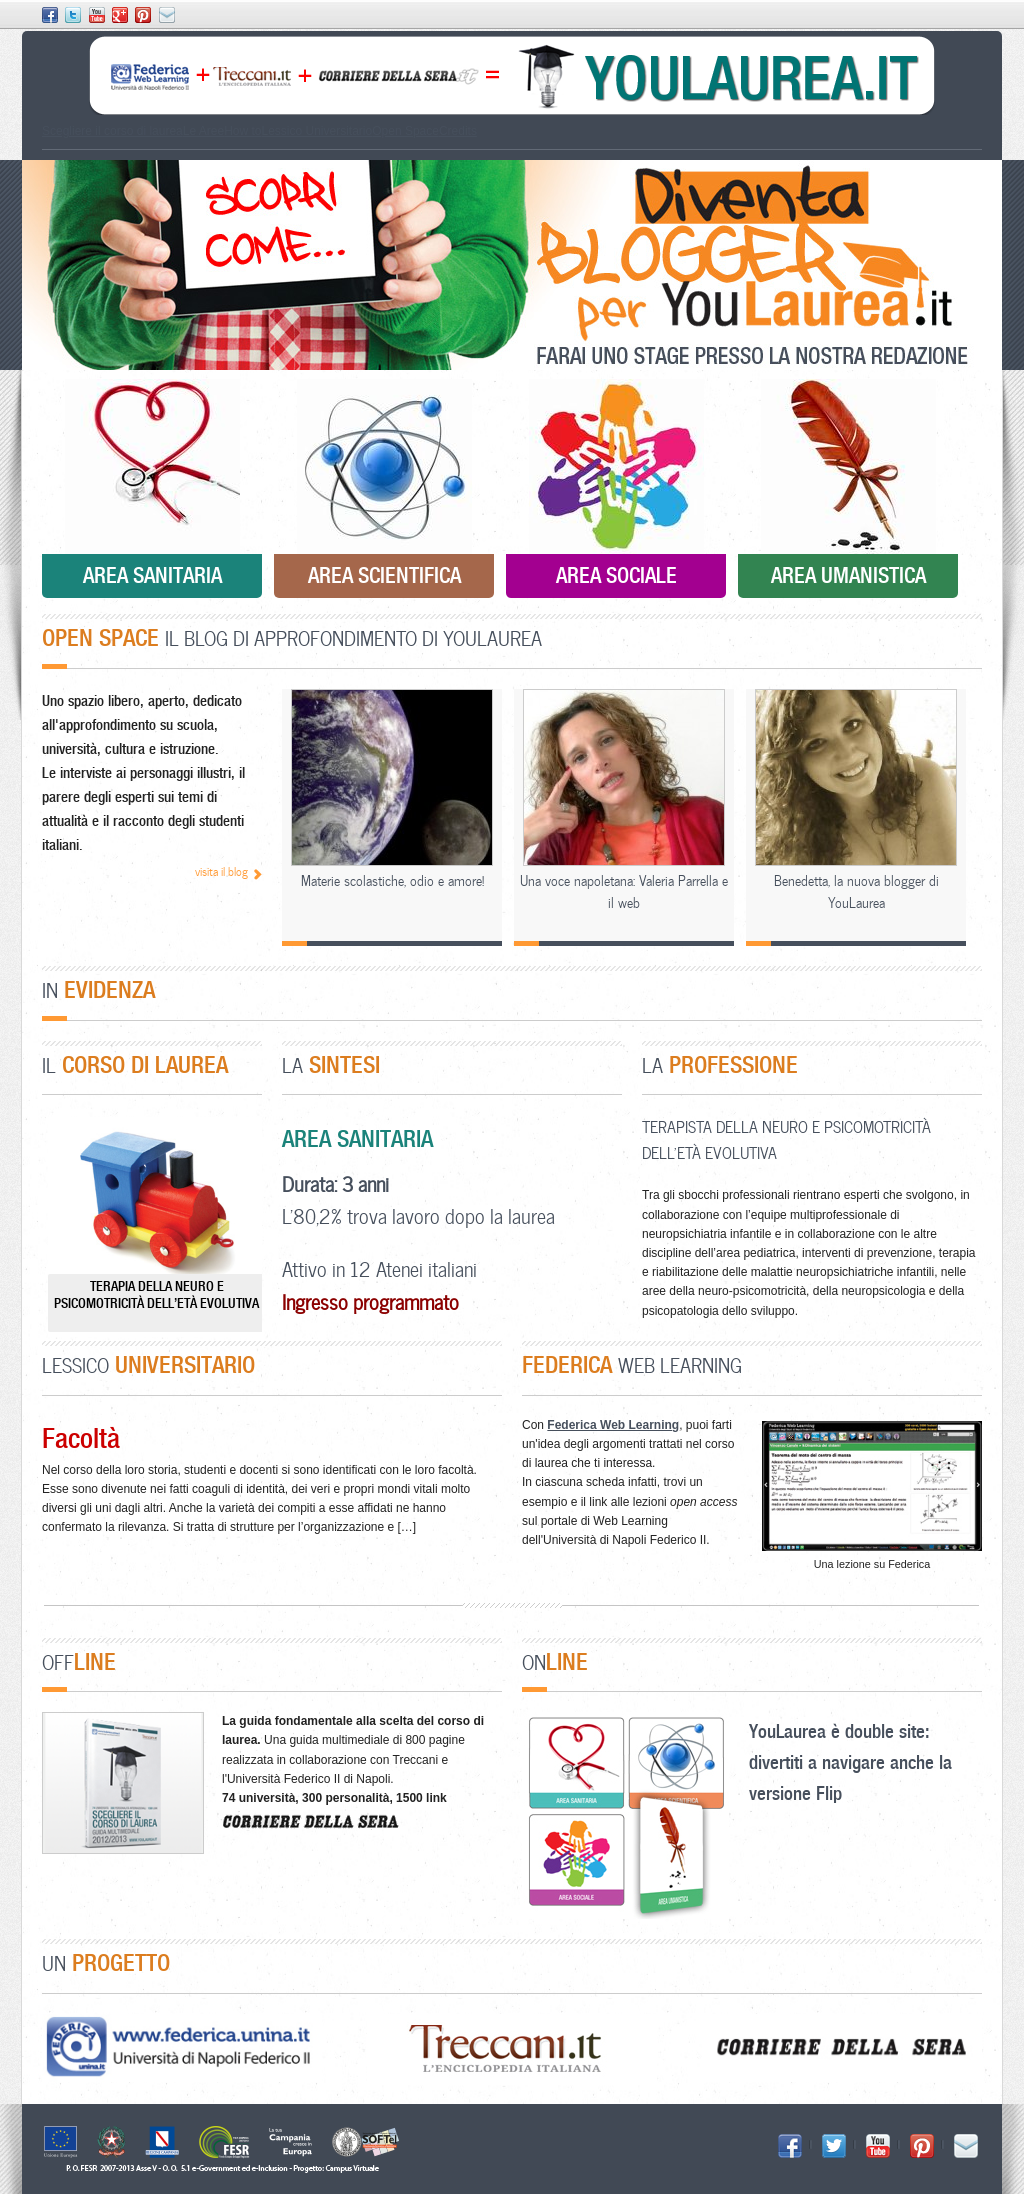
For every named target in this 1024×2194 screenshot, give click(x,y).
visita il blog (221, 871)
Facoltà (81, 1438)
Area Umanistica (848, 575)
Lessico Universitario (316, 131)
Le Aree (203, 131)
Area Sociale (616, 575)
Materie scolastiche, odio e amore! (392, 880)
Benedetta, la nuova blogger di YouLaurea (856, 891)
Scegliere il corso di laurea (112, 131)
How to (242, 131)
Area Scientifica (384, 575)
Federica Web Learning (613, 1425)
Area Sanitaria (152, 575)
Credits (458, 131)
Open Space (405, 131)
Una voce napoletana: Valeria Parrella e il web (624, 891)
